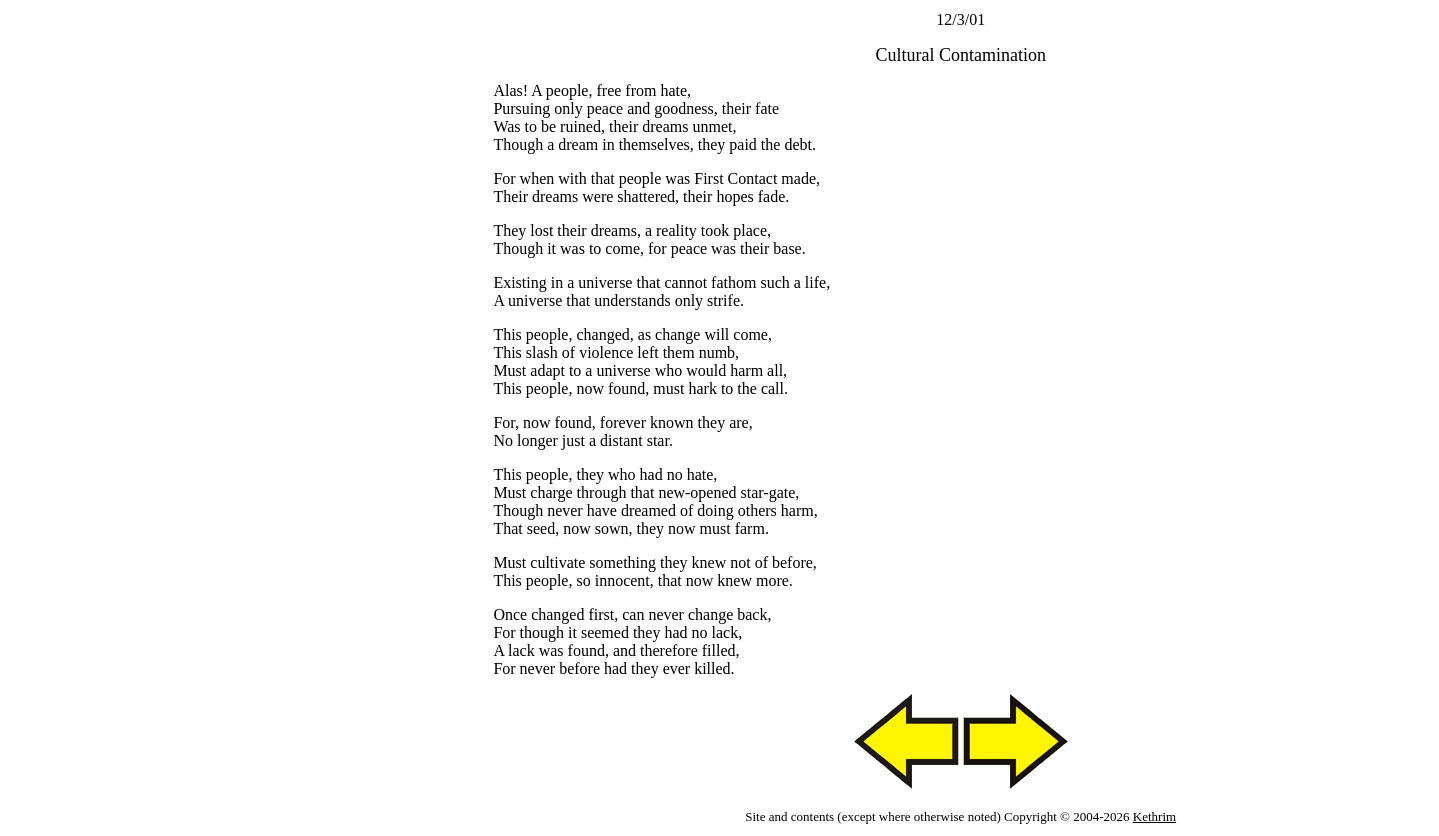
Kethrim (1154, 816)
